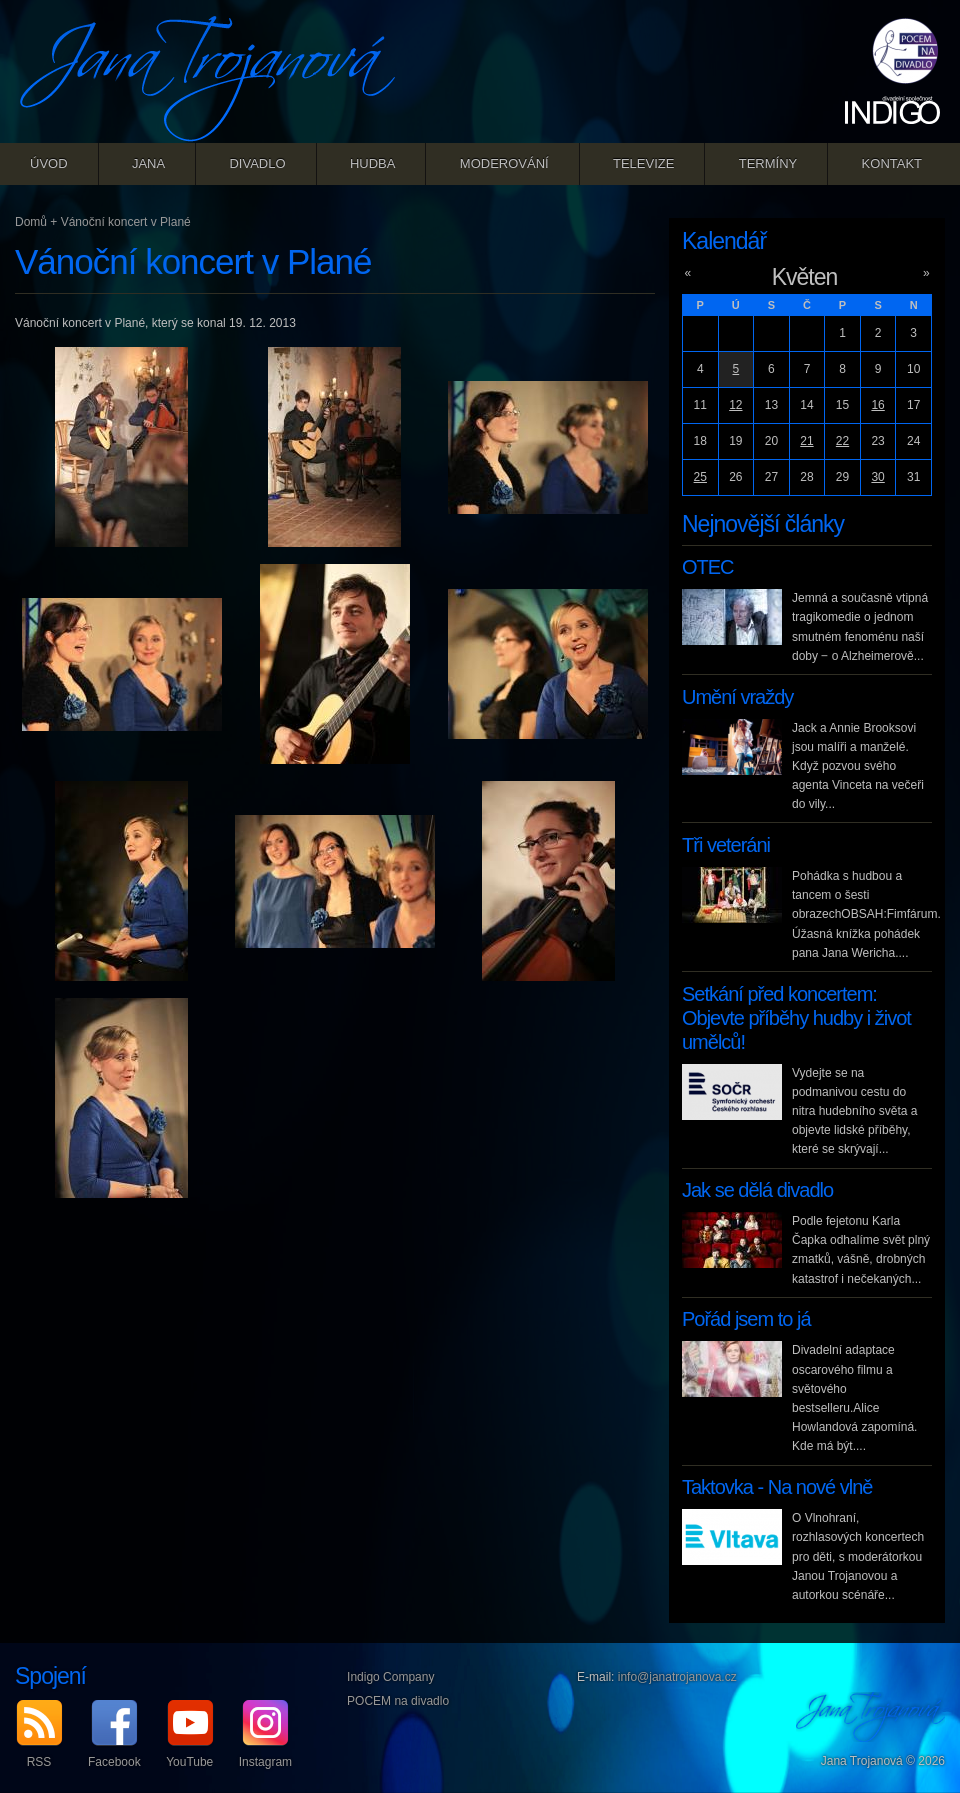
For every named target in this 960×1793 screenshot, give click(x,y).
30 (877, 477)
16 (877, 405)
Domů (31, 222)
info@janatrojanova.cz (677, 1677)
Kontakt (892, 163)
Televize (643, 163)
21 (806, 441)
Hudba (373, 163)
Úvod (49, 163)
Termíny (768, 163)
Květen (805, 277)
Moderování (504, 163)
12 (735, 405)
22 (842, 441)
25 (700, 477)
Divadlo (257, 163)
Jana (148, 163)
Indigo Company (390, 1677)
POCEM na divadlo (398, 1701)
